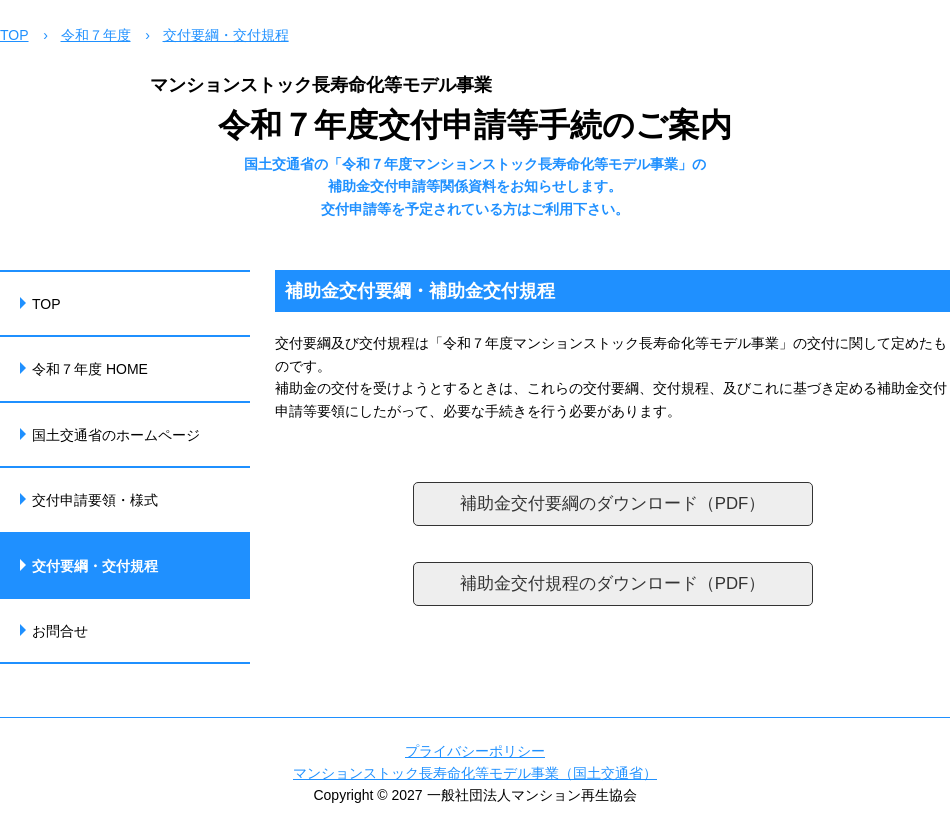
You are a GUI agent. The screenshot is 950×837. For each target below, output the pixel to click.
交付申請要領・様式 (95, 500)
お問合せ (60, 631)
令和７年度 (96, 35)
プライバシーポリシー (475, 751)
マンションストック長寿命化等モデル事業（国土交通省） (475, 773)
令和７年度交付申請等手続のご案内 (475, 125)
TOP (14, 35)
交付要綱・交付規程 (226, 35)
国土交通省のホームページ (116, 435)
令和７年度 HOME (90, 369)
